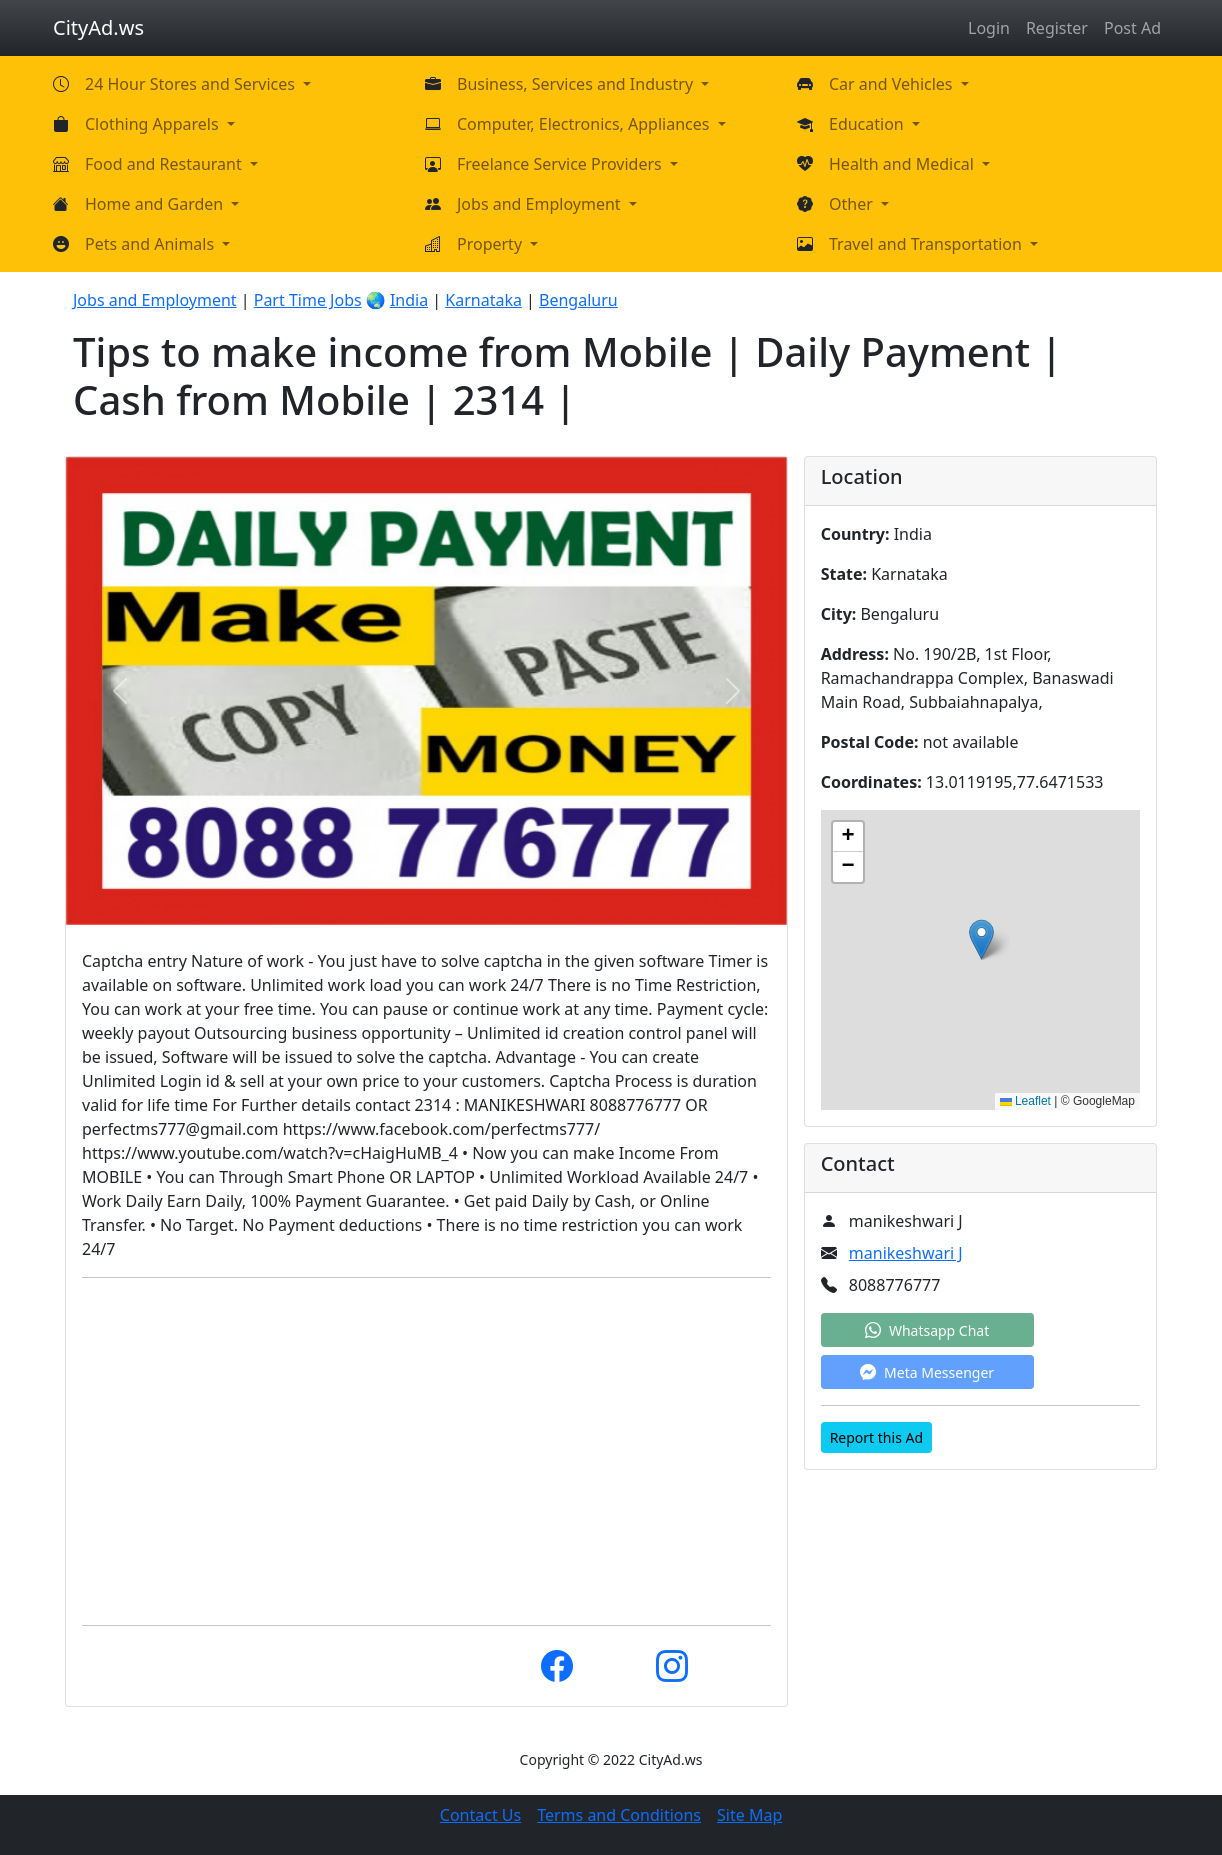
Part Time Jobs (308, 300)
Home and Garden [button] (156, 204)
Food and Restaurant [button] (165, 164)
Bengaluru (578, 300)
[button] (981, 939)
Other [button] (853, 204)
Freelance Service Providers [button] (561, 164)
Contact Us (480, 1815)
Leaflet (1025, 1101)
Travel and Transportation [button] (927, 244)
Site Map (749, 1815)
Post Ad (1132, 28)
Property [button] (491, 244)
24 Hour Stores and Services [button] (192, 84)
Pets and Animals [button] (151, 244)
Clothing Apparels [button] (154, 124)
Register (1057, 28)
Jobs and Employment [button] (541, 204)
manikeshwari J (906, 1253)
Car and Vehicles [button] (893, 84)
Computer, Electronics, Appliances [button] (585, 124)
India (409, 300)
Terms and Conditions (619, 1815)
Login (989, 28)
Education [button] (868, 124)
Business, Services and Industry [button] (577, 84)
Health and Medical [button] (903, 164)
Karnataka (483, 300)
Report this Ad (876, 1437)
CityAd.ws (98, 27)
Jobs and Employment (155, 300)
